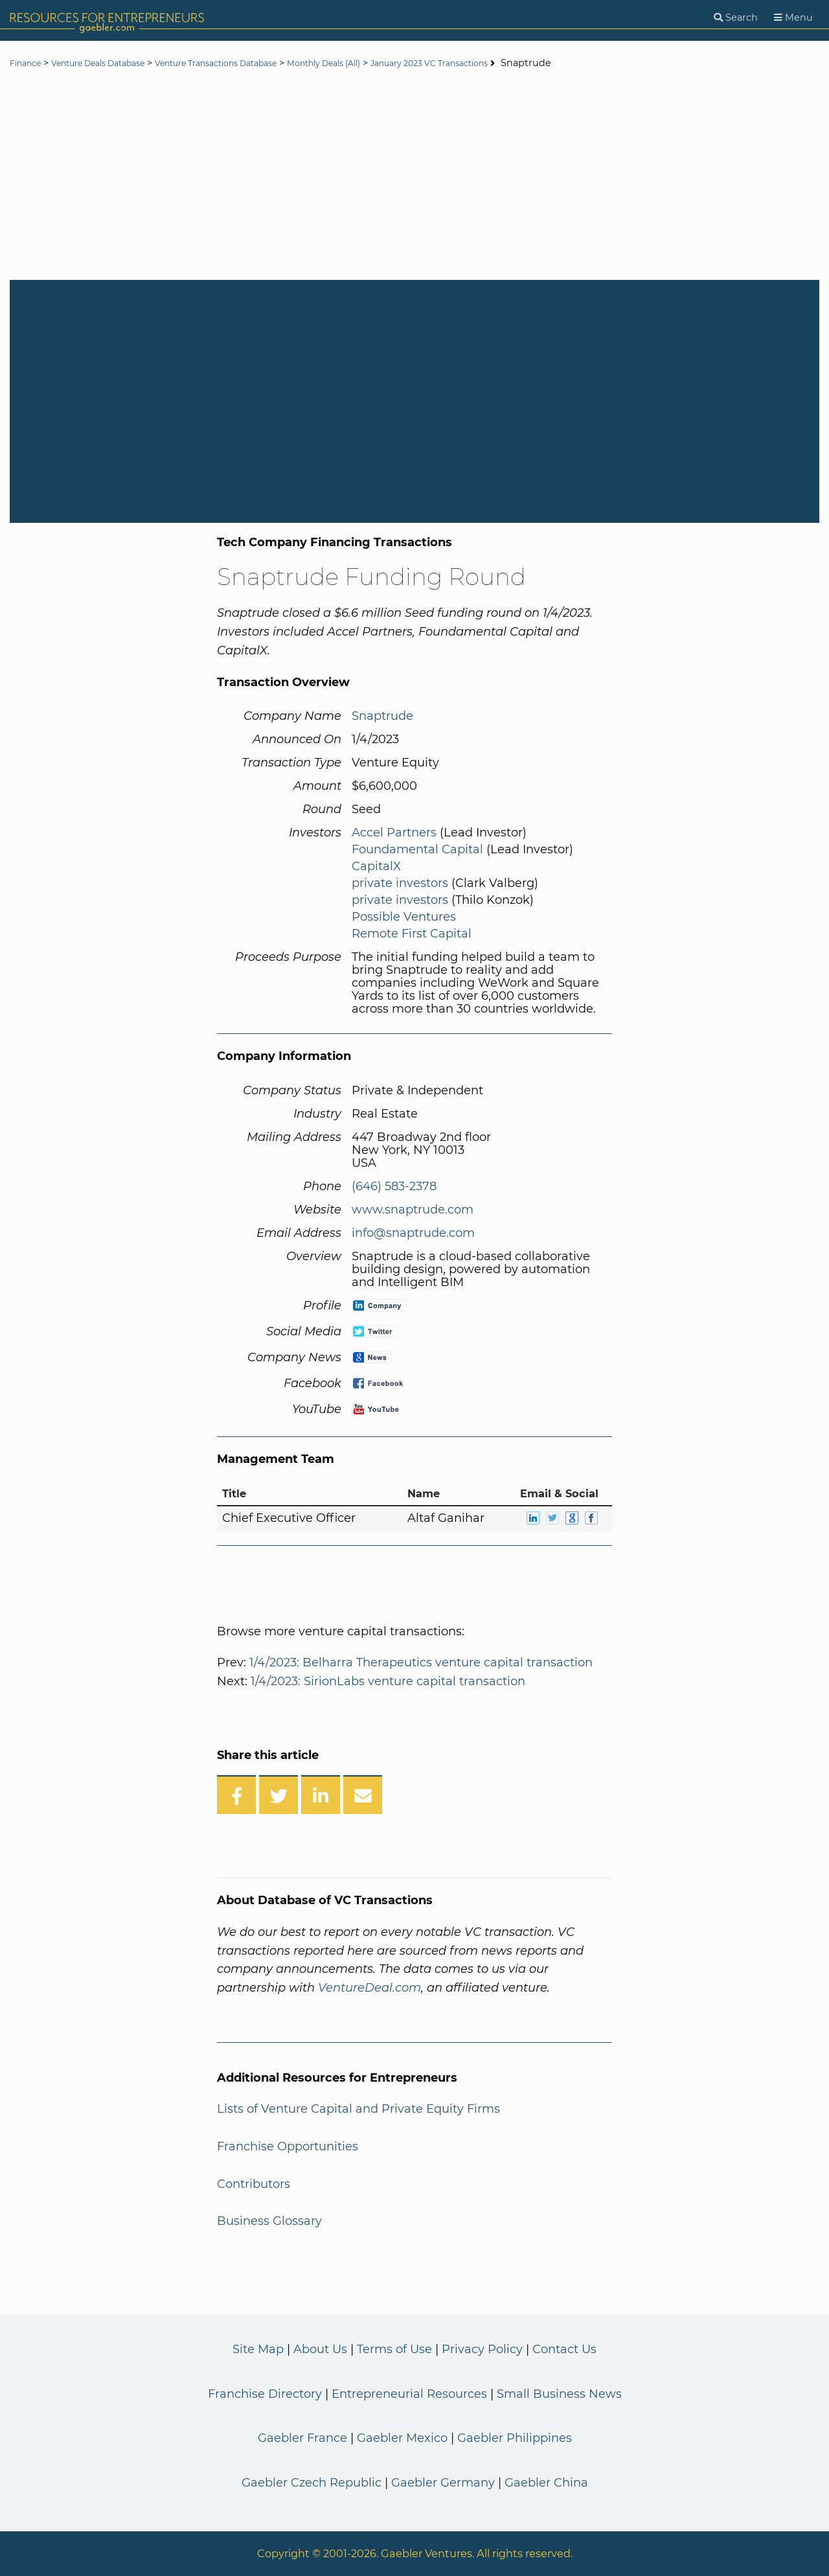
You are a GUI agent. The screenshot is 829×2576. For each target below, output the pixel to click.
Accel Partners (394, 832)
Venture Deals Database (114, 63)
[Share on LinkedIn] (320, 1794)
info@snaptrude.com (413, 1232)
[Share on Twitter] (278, 1794)
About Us (320, 2349)
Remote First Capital (411, 933)
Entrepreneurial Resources (409, 2394)
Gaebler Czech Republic (311, 2483)
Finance (28, 63)
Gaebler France (302, 2438)
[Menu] (793, 17)
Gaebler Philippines (514, 2438)
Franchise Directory (265, 2394)
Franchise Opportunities (287, 2146)
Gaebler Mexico (402, 2438)
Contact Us (564, 2349)
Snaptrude (382, 715)
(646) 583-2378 (394, 1186)
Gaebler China (546, 2483)
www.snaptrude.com (412, 1209)
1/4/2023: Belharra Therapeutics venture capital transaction (421, 1662)
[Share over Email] (362, 1794)
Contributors (253, 2184)
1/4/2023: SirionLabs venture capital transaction (388, 1681)
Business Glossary (269, 2221)
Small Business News (559, 2394)
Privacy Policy (482, 2349)
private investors (400, 883)
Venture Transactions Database (254, 63)
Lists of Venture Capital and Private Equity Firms (358, 2109)
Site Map (258, 2349)
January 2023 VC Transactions (506, 63)
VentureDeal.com (369, 1988)
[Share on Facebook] (236, 1794)
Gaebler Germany (443, 2483)
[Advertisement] (414, 176)
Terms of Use (394, 2349)
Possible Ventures (404, 917)
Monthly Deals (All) (382, 63)
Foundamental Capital (417, 849)
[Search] (735, 17)
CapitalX (376, 866)
